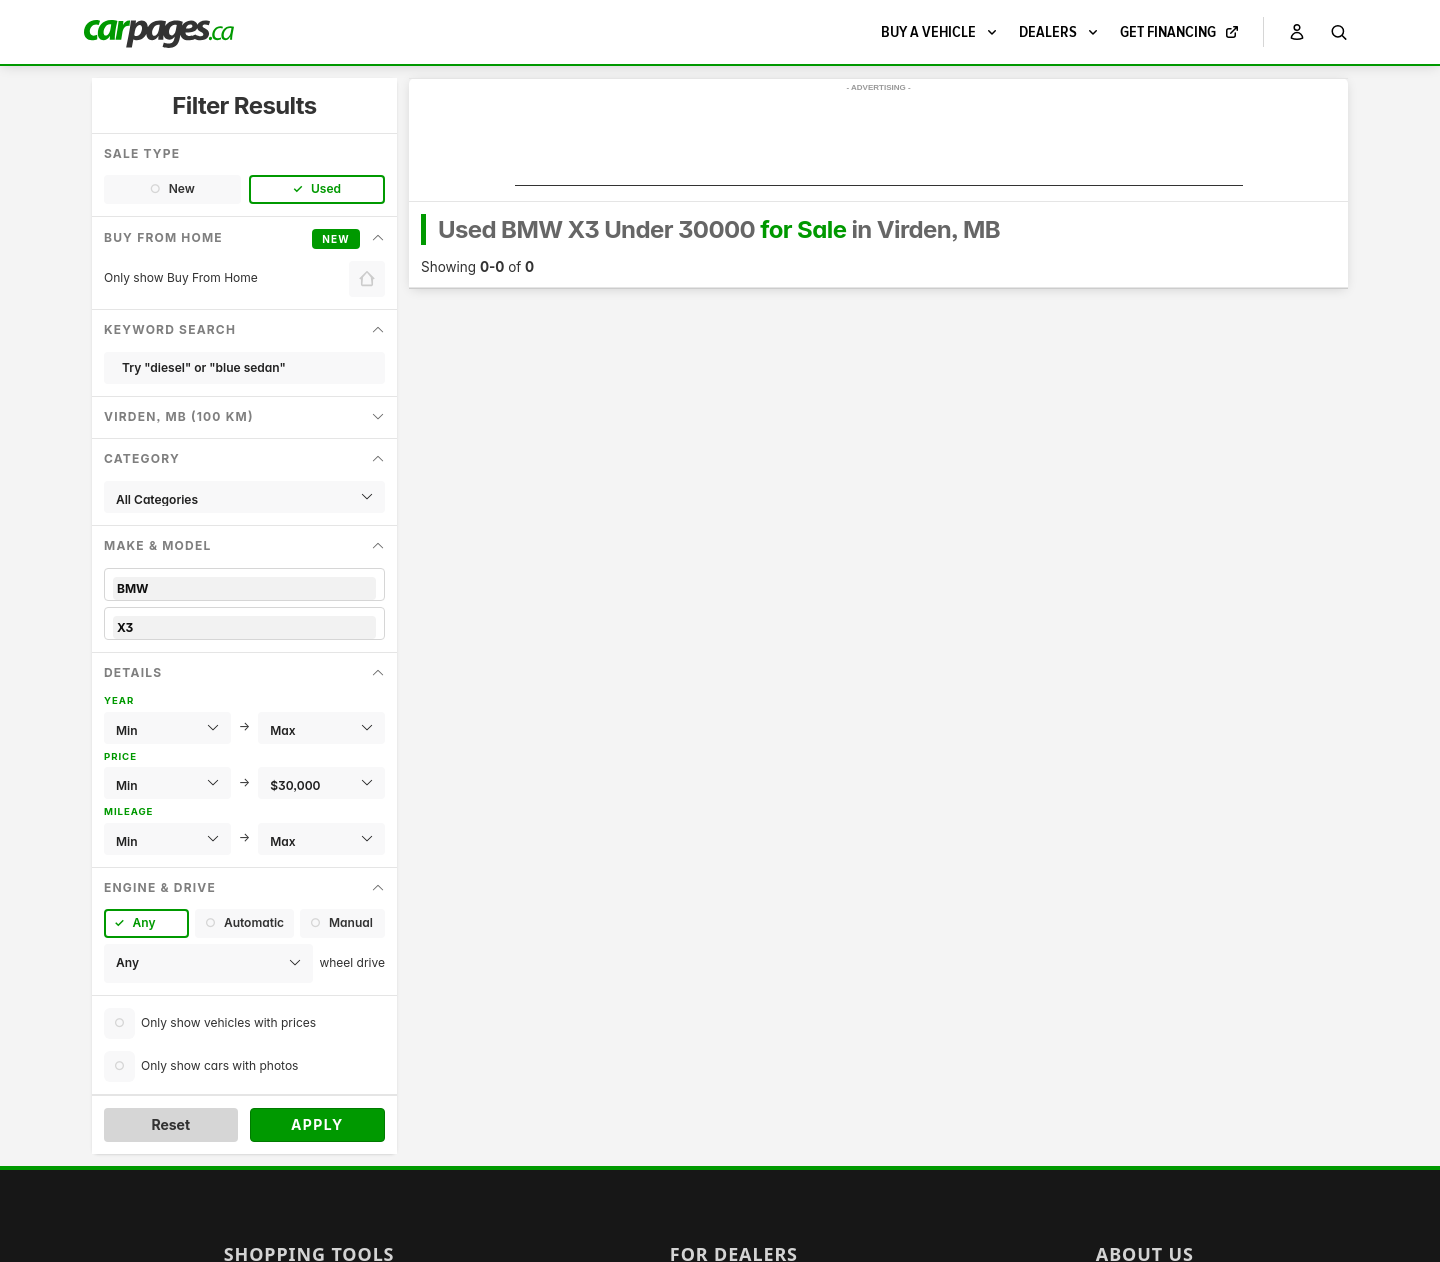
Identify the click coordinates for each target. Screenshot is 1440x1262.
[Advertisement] (879, 141)
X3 (244, 627)
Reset (170, 1124)
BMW (244, 588)
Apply (317, 1124)
